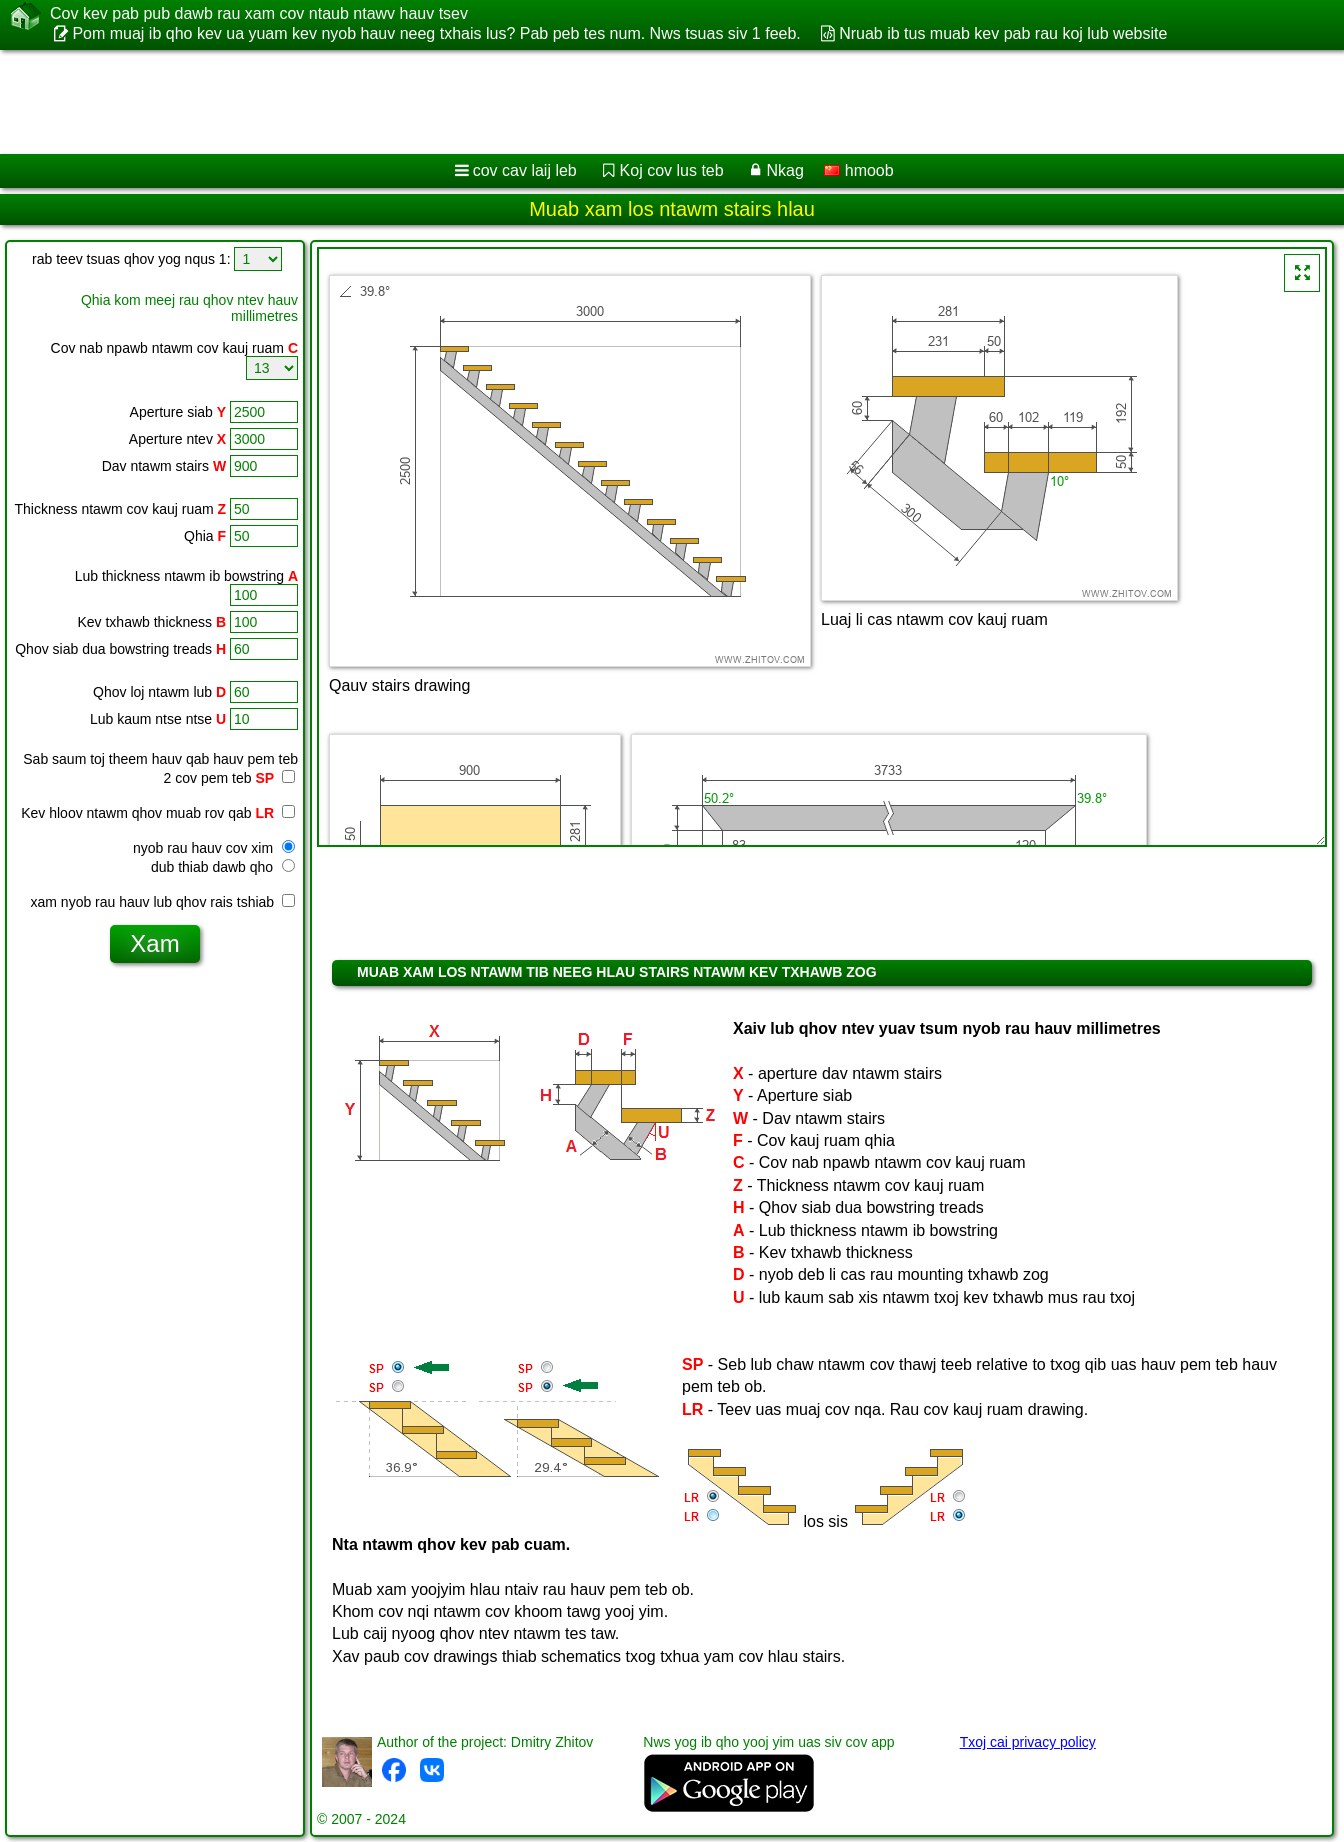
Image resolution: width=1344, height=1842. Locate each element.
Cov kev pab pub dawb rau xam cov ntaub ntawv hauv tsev (259, 14)
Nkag (784, 170)
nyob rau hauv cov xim (214, 848)
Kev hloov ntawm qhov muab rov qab (158, 813)
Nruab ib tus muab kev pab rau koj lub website (1003, 33)
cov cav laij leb (525, 170)
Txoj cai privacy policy (1028, 1742)
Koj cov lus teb (672, 170)
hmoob (858, 170)
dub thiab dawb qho (223, 867)
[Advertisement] (607, 102)
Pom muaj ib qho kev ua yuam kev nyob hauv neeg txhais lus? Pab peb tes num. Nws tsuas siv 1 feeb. (436, 33)
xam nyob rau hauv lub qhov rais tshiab (163, 902)
